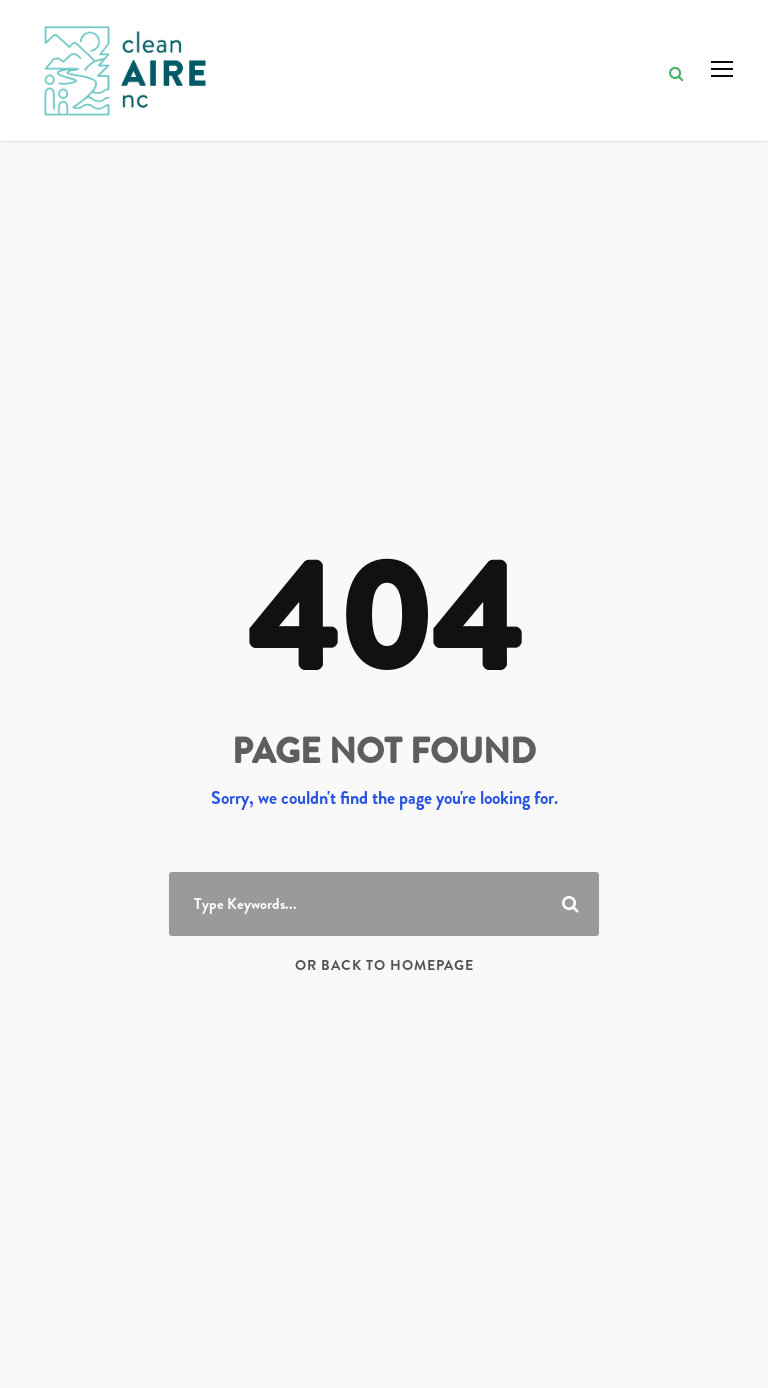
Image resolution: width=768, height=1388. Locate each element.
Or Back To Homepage (384, 965)
